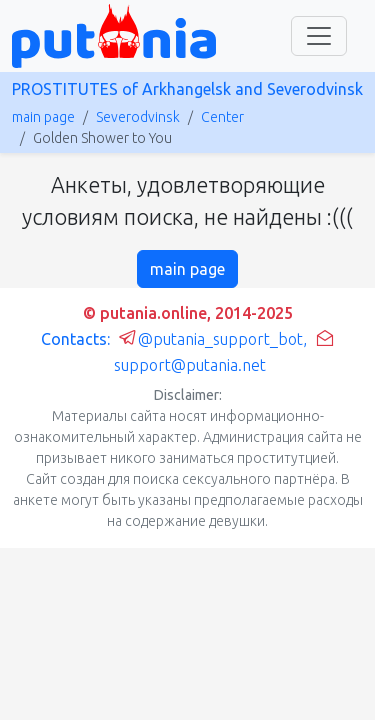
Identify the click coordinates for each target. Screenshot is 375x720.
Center (222, 117)
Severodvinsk (138, 117)
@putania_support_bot (210, 339)
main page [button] (187, 269)
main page (43, 117)
